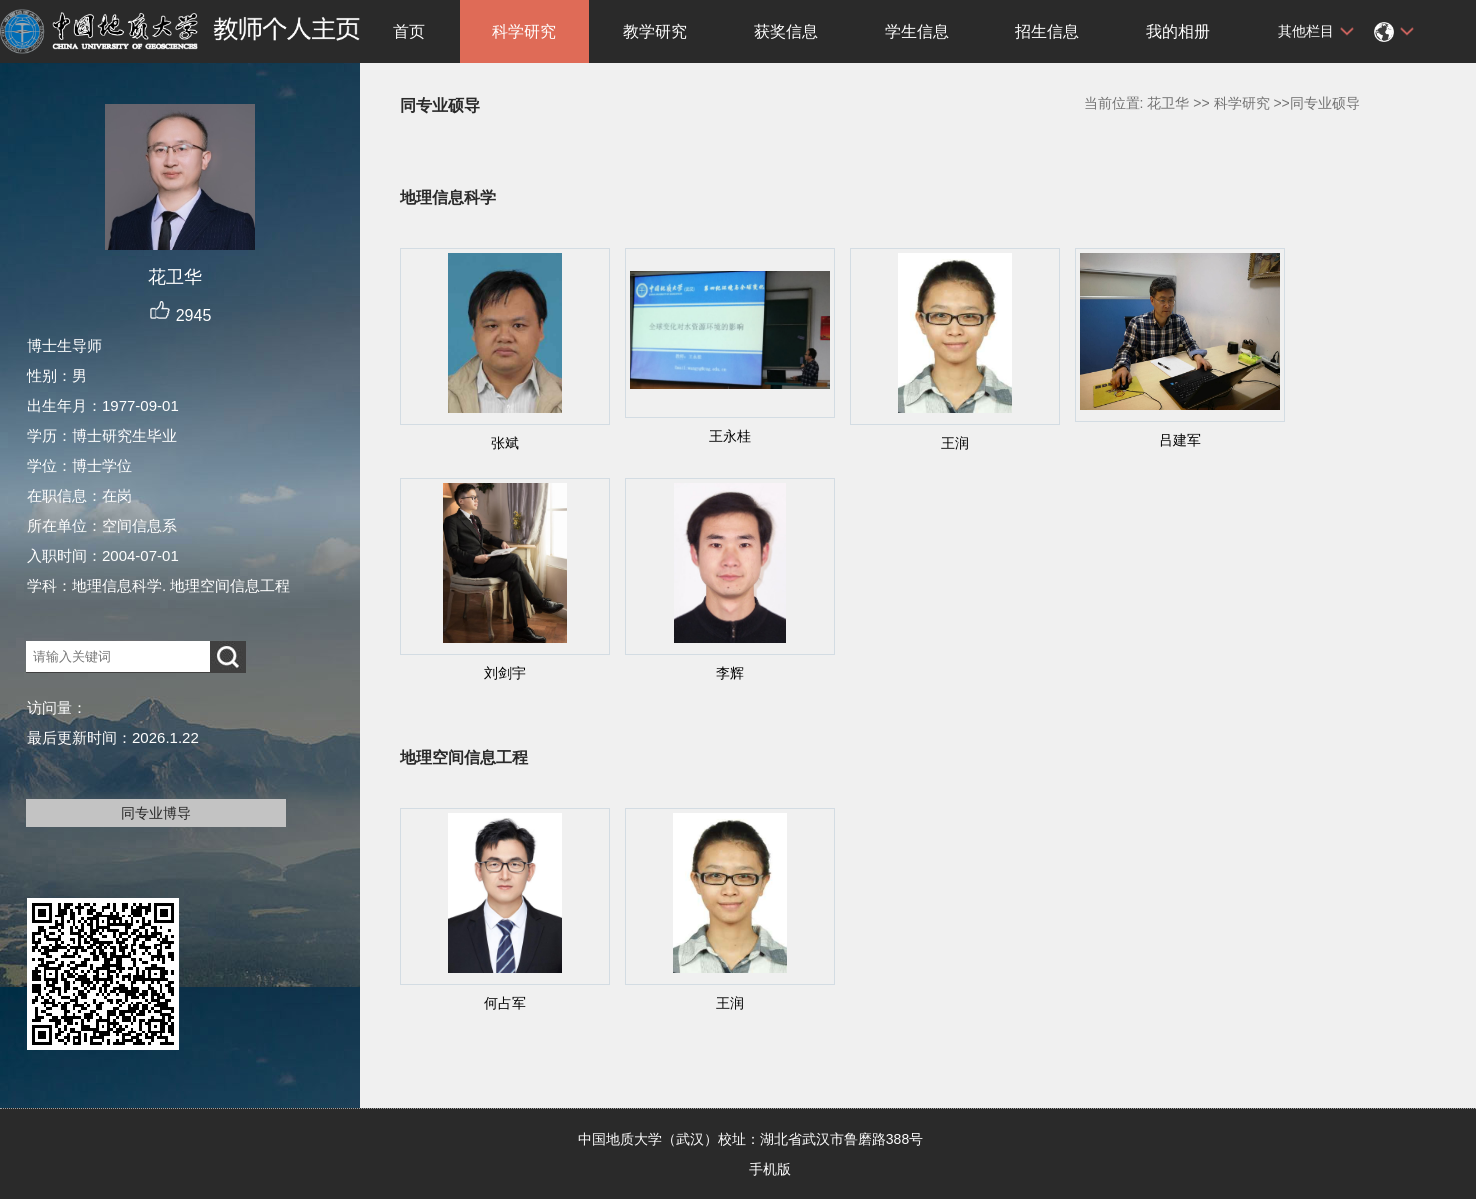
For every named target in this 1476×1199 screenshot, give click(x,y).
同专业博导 (156, 813)
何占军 (505, 1003)
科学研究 (524, 31)
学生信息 (917, 31)
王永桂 (730, 436)
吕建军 (1180, 440)
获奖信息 (786, 31)
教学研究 (655, 31)
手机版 (770, 1169)
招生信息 (1047, 31)
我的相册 (1178, 31)
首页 (409, 31)
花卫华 (1168, 103)
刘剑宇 (505, 673)
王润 (955, 443)
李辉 (730, 673)
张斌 (505, 443)
